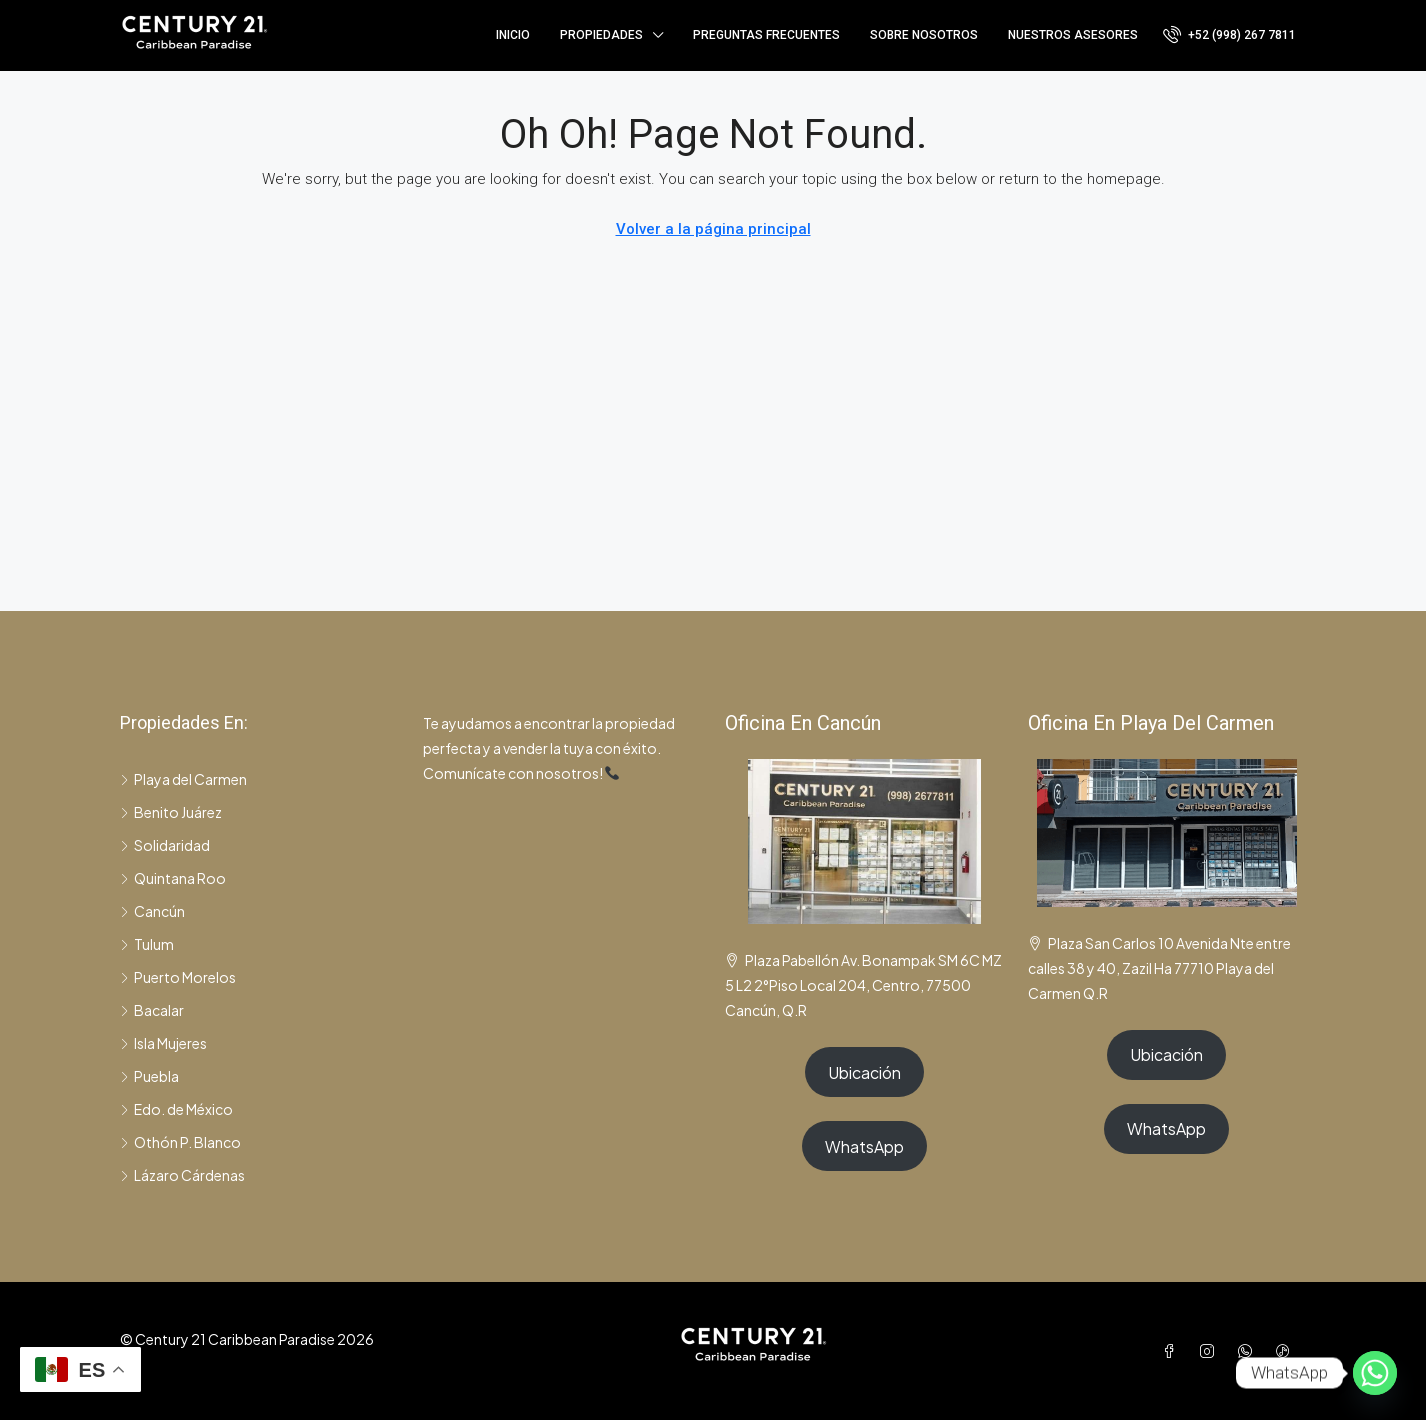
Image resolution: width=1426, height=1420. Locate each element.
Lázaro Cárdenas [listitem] (182, 1175)
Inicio (513, 35)
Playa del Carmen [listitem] (183, 779)
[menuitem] (1229, 35)
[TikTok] (1287, 1351)
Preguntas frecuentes (766, 35)
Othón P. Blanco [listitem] (180, 1142)
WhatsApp (864, 1146)
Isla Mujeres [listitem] (163, 1043)
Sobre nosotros (924, 35)
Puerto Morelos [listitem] (178, 977)
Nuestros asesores (1073, 35)
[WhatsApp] (1249, 1351)
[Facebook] (1173, 1351)
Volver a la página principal (713, 229)
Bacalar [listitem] (152, 1010)
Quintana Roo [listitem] (173, 878)
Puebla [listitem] (149, 1076)
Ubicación (864, 1072)
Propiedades (601, 35)
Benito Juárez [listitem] (171, 812)
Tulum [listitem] (147, 944)
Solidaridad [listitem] (165, 845)
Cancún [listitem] (152, 911)
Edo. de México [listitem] (176, 1109)
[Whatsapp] (1375, 1373)
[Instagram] (1211, 1351)
